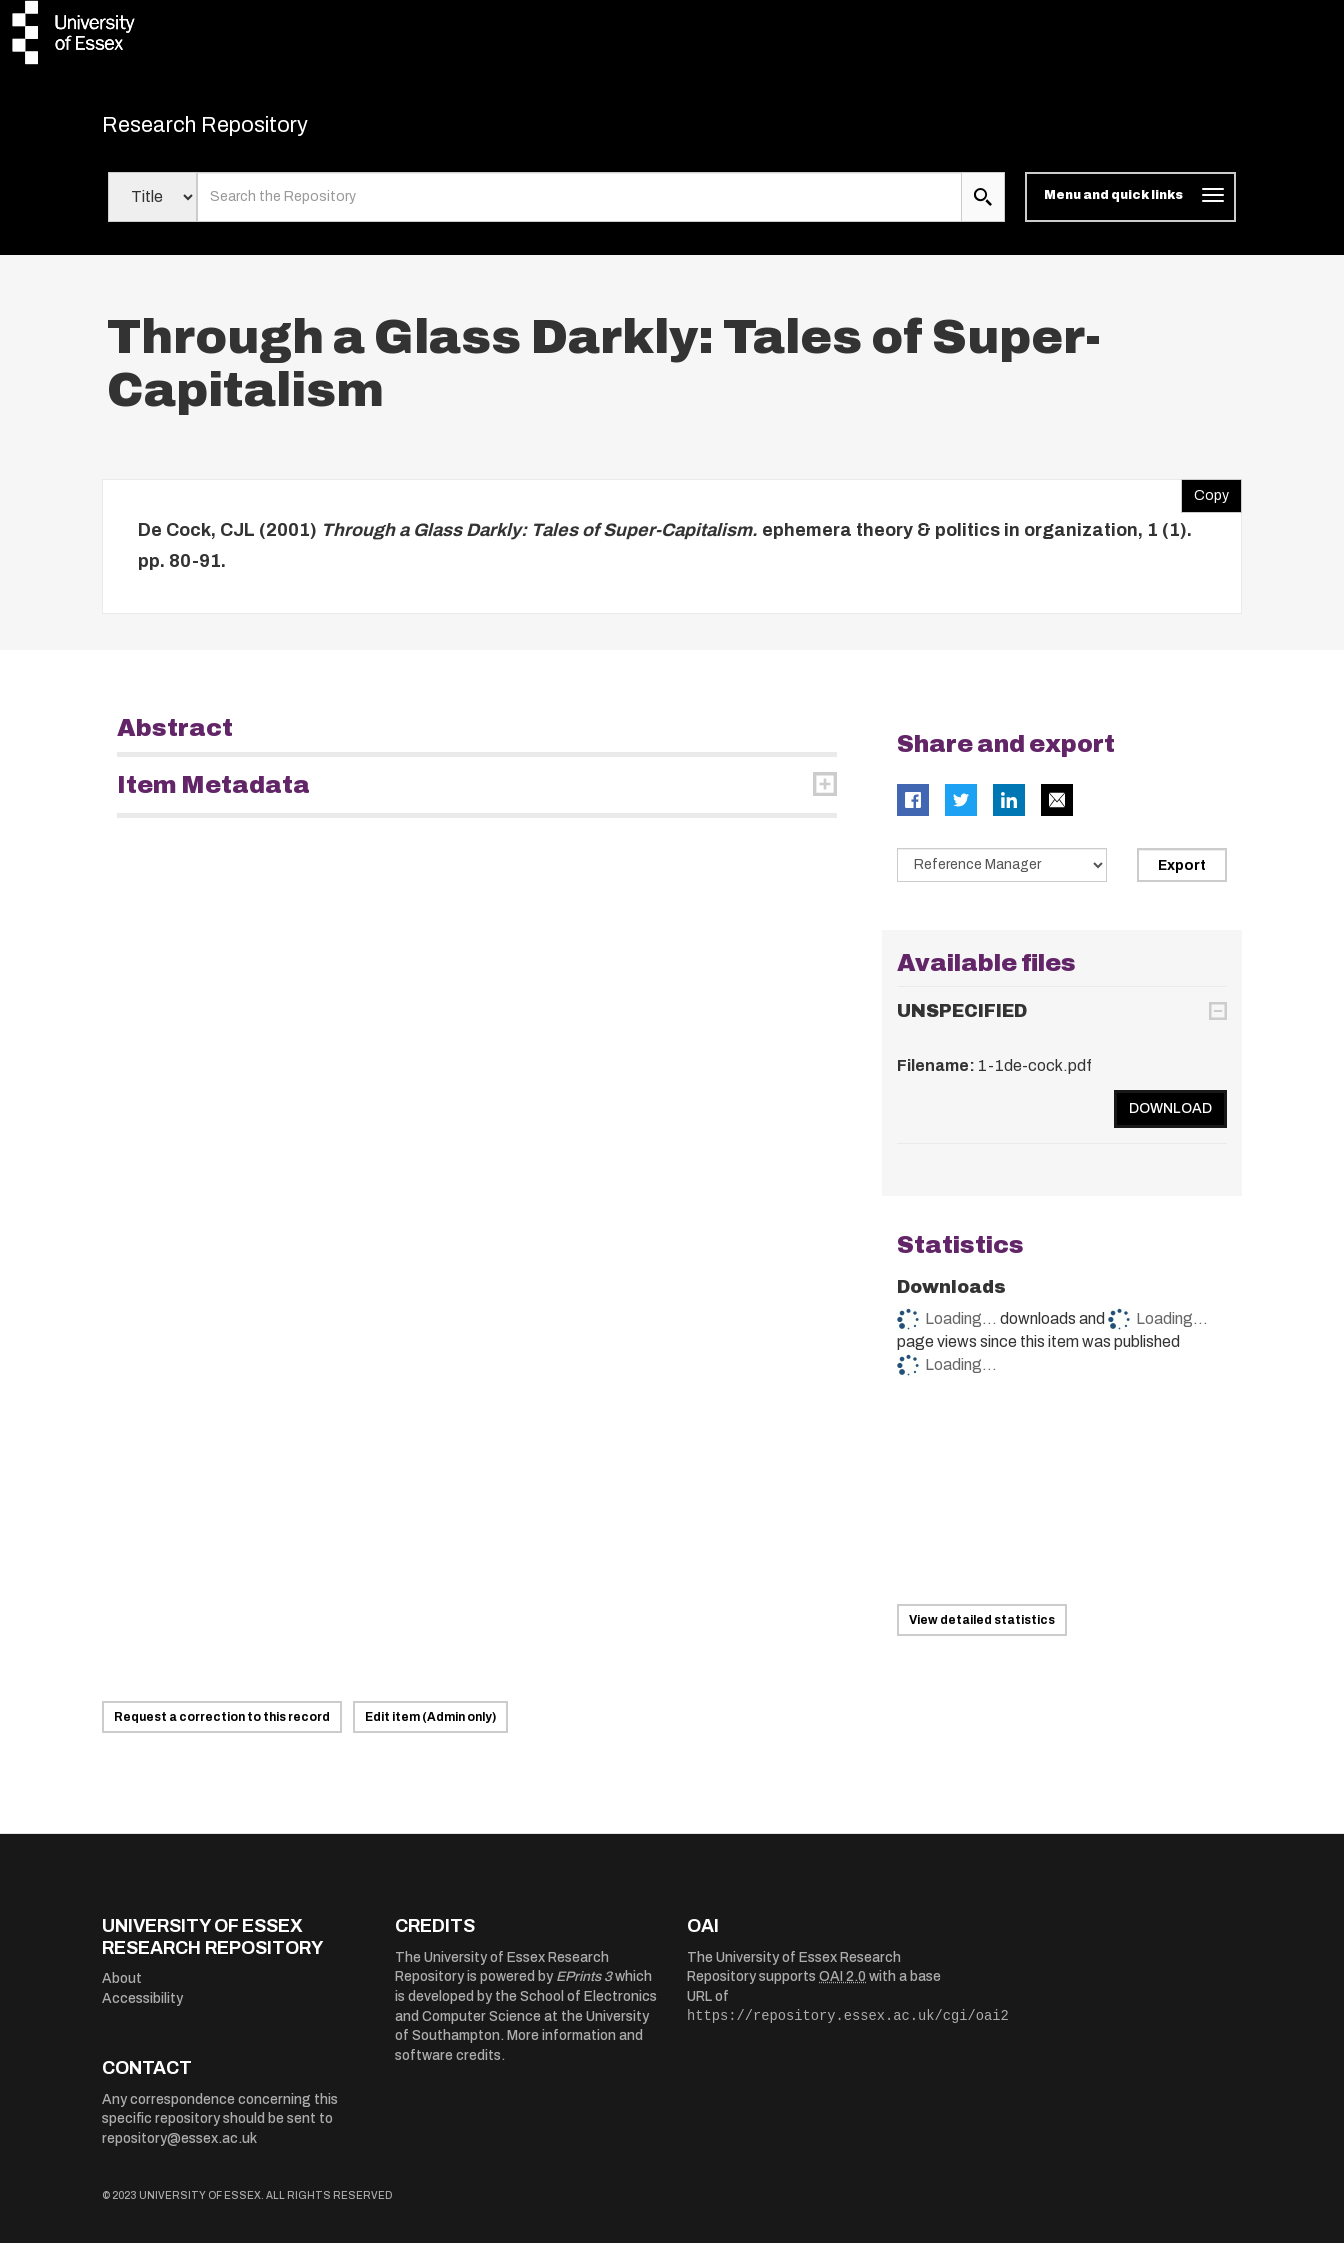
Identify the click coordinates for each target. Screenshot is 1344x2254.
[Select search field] (152, 208)
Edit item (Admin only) (430, 1728)
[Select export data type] (1002, 875)
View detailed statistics (982, 1631)
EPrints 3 (584, 1987)
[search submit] (983, 208)
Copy (1205, 501)
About (122, 1989)
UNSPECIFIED (962, 1022)
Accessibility (142, 2008)
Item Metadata (213, 795)
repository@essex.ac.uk (179, 2149)
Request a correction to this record (222, 1728)
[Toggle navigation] (1130, 208)
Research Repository (242, 130)
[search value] (579, 208)
